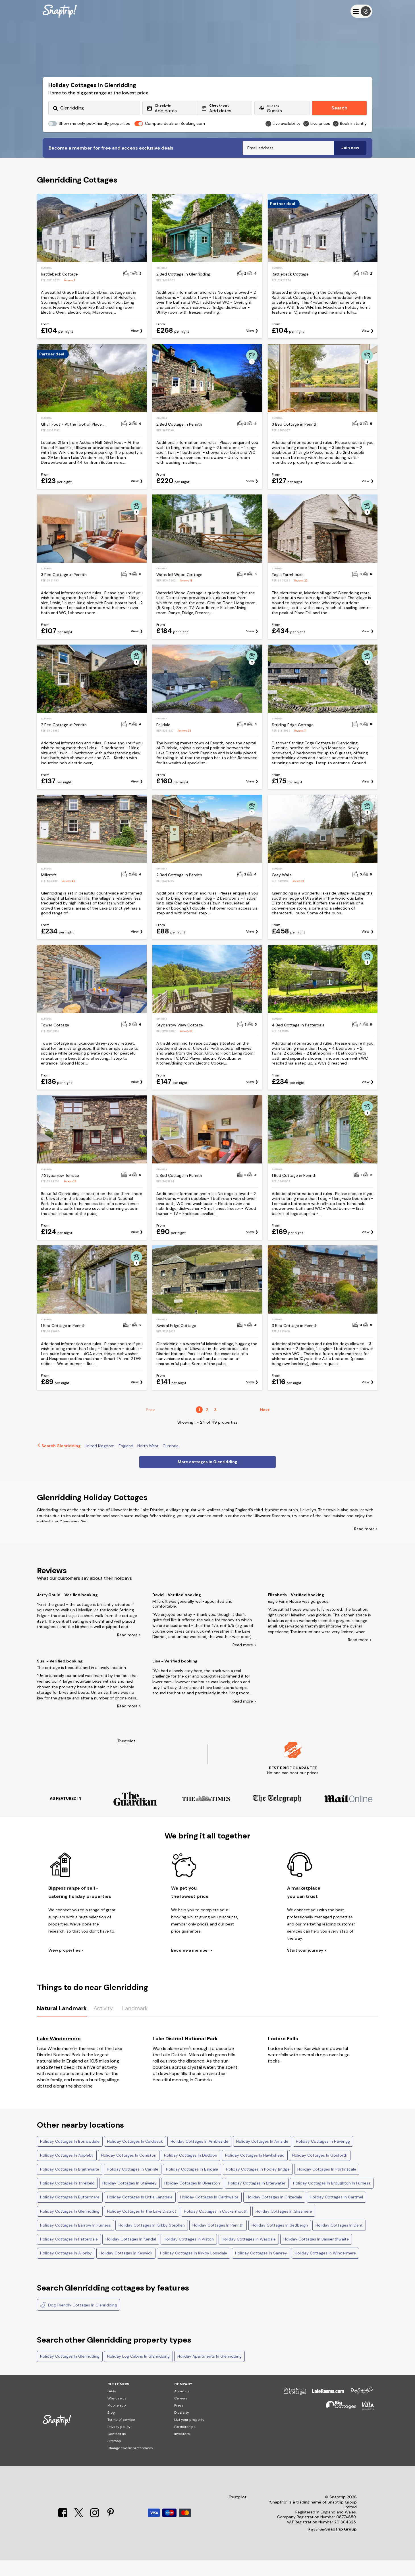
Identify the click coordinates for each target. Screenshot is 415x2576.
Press (179, 2421)
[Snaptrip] (60, 11)
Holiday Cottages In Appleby (67, 2170)
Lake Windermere (59, 2054)
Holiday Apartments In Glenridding (209, 2371)
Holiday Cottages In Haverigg (323, 2156)
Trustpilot (126, 1756)
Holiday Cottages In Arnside (262, 2156)
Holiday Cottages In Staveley (129, 2198)
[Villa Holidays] (365, 2423)
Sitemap (114, 2456)
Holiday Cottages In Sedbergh (280, 2240)
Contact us (116, 2449)
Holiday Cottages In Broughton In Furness (331, 2198)
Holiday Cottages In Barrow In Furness (75, 2240)
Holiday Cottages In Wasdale (249, 2254)
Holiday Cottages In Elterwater (256, 2198)
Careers (181, 2414)
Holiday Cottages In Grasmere (284, 2226)
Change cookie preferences (130, 2463)
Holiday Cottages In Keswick (125, 2268)
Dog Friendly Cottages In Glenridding (78, 2320)
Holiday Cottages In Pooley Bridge (258, 2184)
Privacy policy (118, 2442)
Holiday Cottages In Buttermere (69, 2212)
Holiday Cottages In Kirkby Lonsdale (193, 2268)
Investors (182, 2449)
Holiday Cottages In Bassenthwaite (316, 2254)
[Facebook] (63, 2531)
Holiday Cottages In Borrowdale (69, 2156)
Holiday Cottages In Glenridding (69, 2226)
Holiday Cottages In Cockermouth (216, 2226)
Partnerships (185, 2442)
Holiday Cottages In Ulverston (192, 2198)
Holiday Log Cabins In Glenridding (138, 2371)
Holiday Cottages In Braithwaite (69, 2184)
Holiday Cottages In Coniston (128, 2170)
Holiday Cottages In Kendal (130, 2254)
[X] (79, 2531)
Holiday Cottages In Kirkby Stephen (152, 2240)
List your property (189, 2435)
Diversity (181, 2428)
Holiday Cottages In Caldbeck (135, 2156)
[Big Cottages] (338, 2423)
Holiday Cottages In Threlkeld (67, 2198)
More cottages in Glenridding (207, 1477)
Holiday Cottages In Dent (339, 2240)
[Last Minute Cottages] (292, 2408)
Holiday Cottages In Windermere (325, 2268)
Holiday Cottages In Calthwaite (209, 2212)
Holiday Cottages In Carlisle (132, 2184)
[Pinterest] (110, 2531)
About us (181, 2407)
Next (265, 1425)
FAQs (111, 2407)
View (135, 346)
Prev (150, 1425)
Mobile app (116, 2421)
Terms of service (121, 2435)
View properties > (66, 1966)
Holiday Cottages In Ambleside (199, 2156)
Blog (111, 2428)
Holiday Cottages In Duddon (190, 2170)
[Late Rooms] (325, 2408)
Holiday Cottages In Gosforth (319, 2170)
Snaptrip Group (341, 2544)
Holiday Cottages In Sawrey (261, 2268)
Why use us (116, 2414)
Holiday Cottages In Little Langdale (140, 2212)
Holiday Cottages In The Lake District (141, 2226)
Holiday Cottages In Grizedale (274, 2212)
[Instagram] (95, 2531)
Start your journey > (306, 1966)
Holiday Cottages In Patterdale (69, 2254)
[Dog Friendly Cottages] (359, 2408)
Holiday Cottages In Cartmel (336, 2212)
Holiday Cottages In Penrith (218, 2240)
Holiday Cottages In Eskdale (192, 2184)
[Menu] (361, 11)
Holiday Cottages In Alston (189, 2254)
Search (339, 108)
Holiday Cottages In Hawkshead (255, 2170)
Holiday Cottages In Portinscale (326, 2184)
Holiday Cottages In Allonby (66, 2268)
